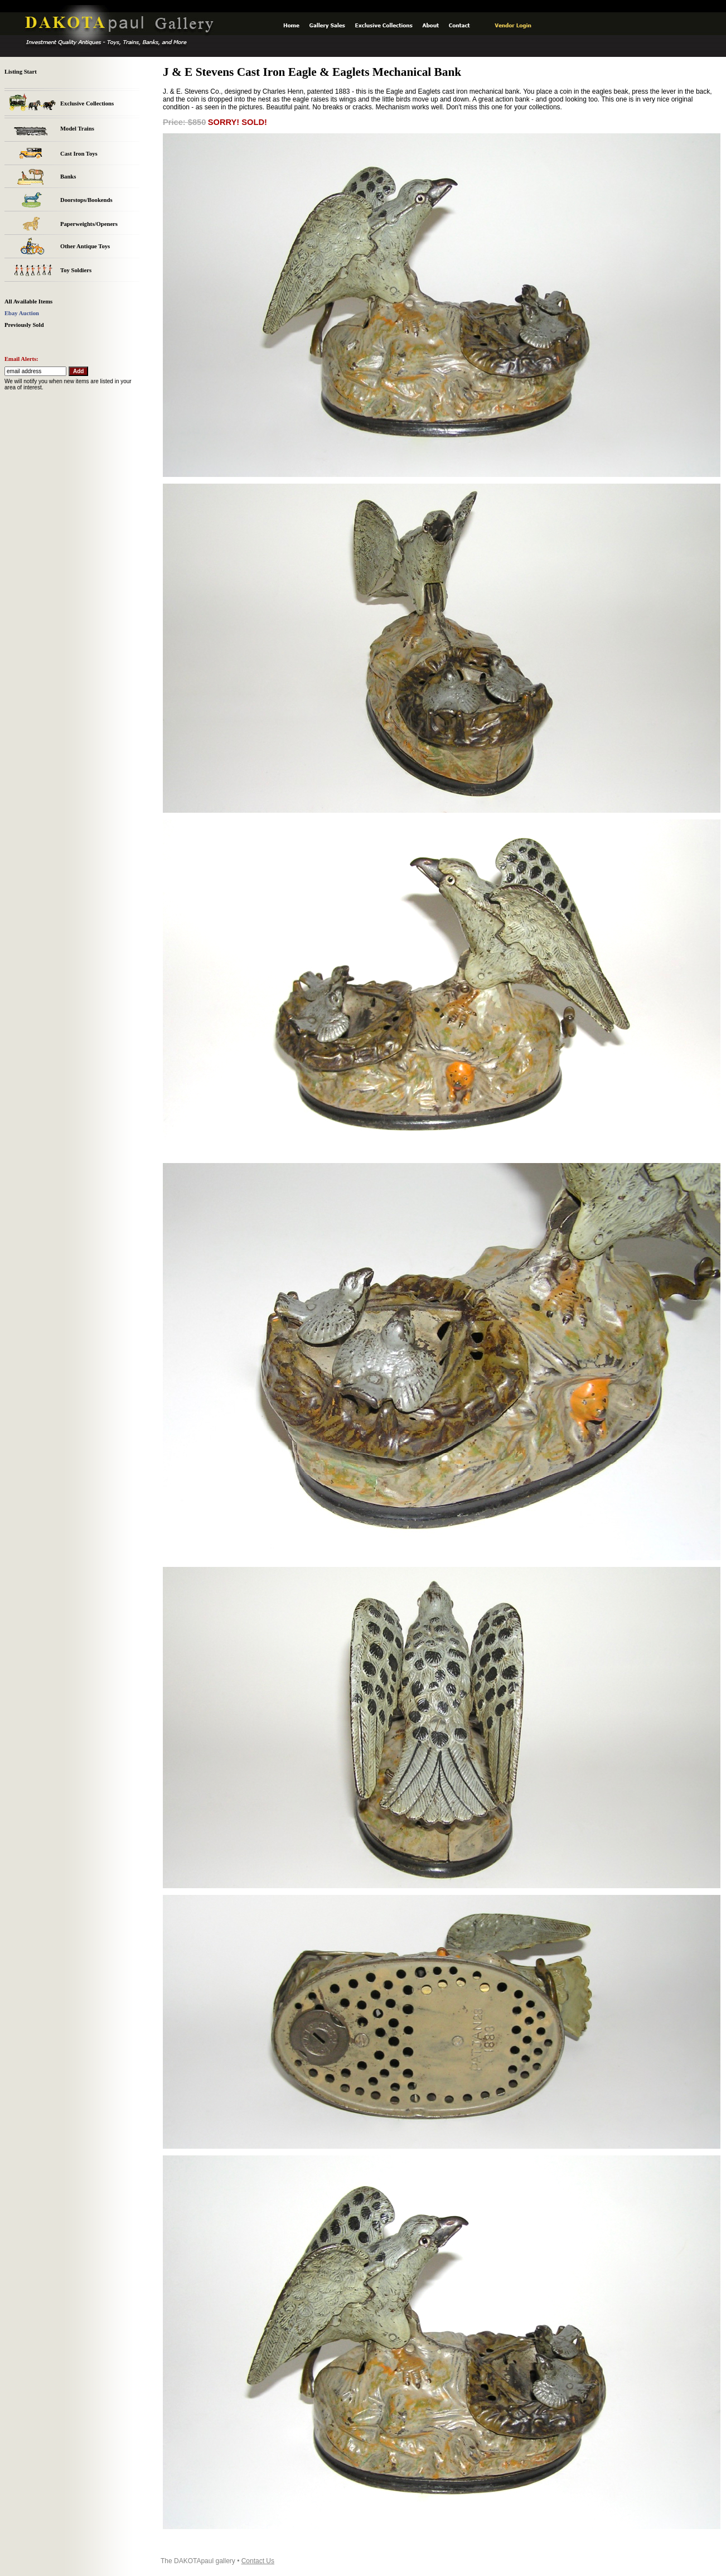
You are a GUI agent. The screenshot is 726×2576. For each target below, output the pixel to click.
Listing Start (20, 72)
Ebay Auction (21, 313)
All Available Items (28, 301)
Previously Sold (24, 325)
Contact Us (257, 2561)
